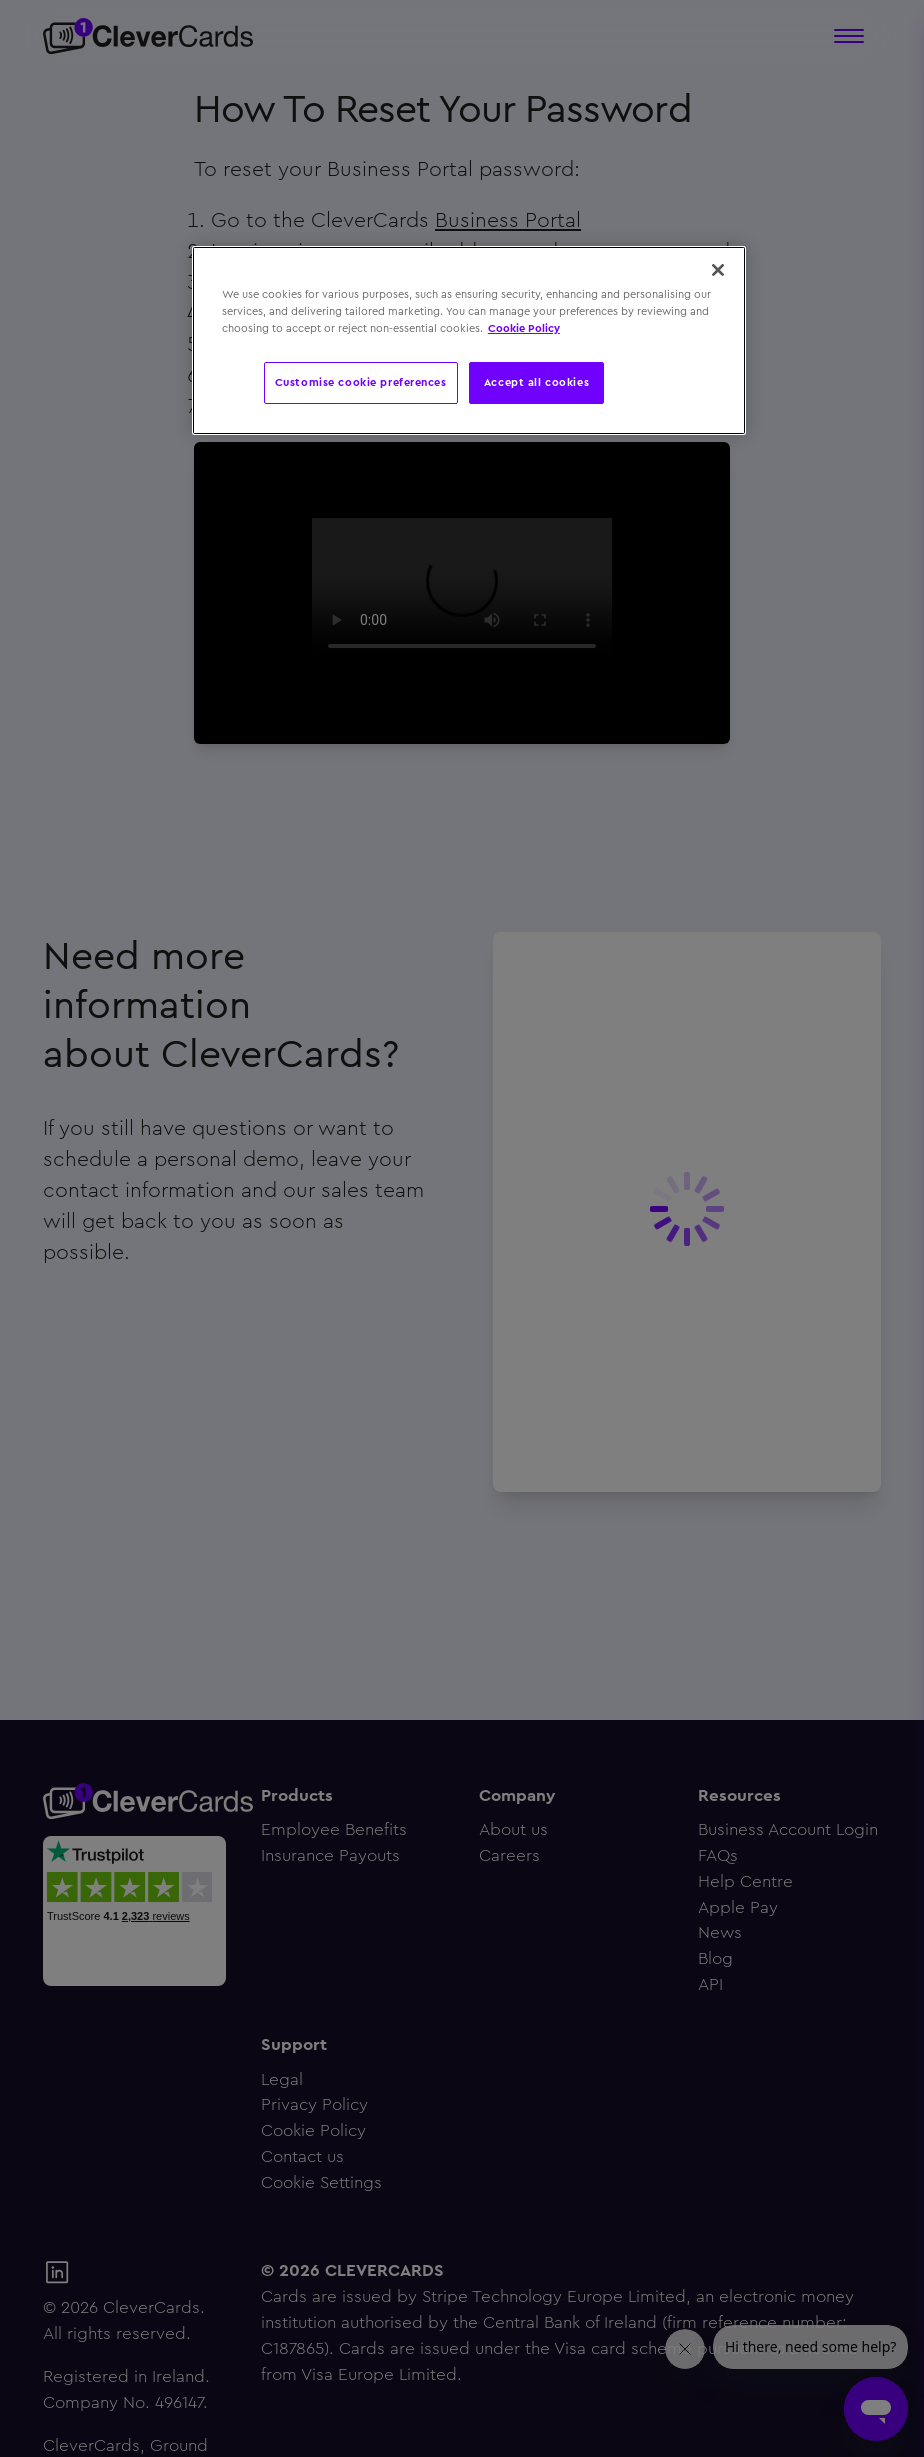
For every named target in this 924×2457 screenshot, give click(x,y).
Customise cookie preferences (361, 382)
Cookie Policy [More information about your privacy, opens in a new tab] (524, 328)
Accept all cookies (536, 382)
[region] (469, 340)
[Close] (718, 270)
